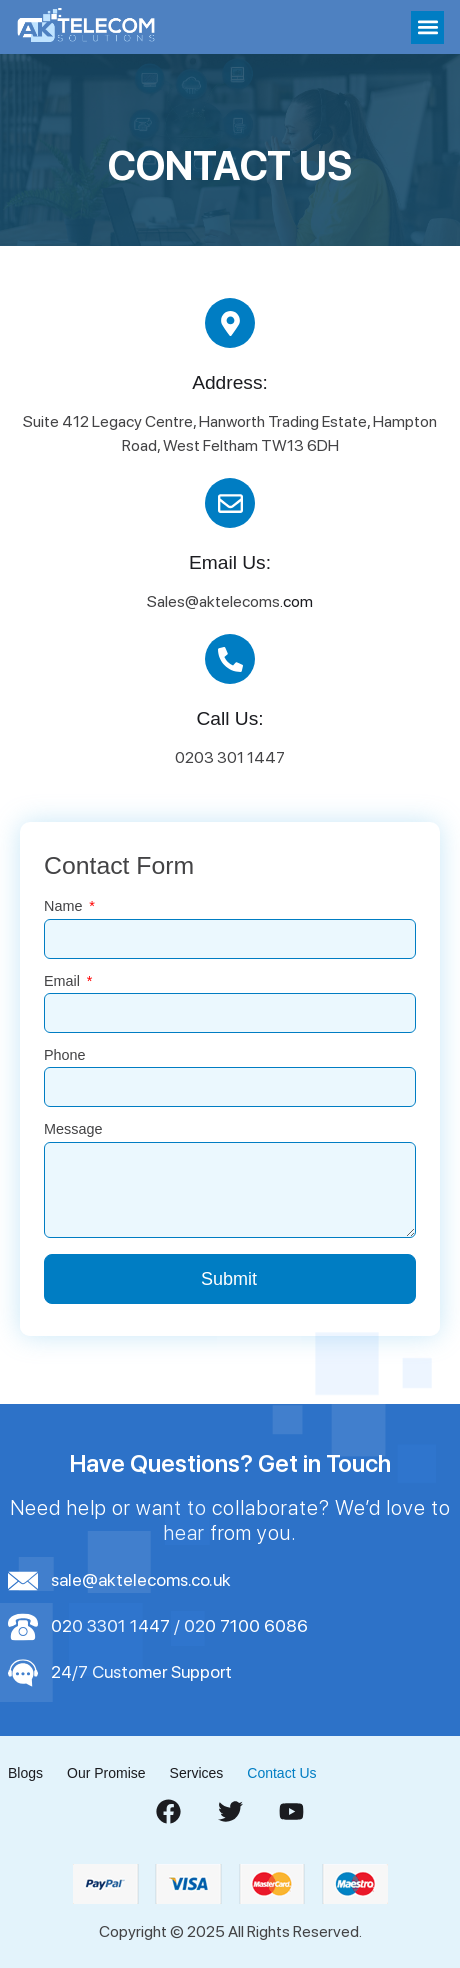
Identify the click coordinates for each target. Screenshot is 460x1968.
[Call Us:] (230, 659)
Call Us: (229, 718)
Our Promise (106, 1773)
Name (65, 906)
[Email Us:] (230, 503)
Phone (65, 1055)
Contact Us (281, 1773)
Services (197, 1773)
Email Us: (230, 562)
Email (64, 981)
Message (73, 1129)
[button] (427, 27)
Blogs (25, 1773)
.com (296, 601)
